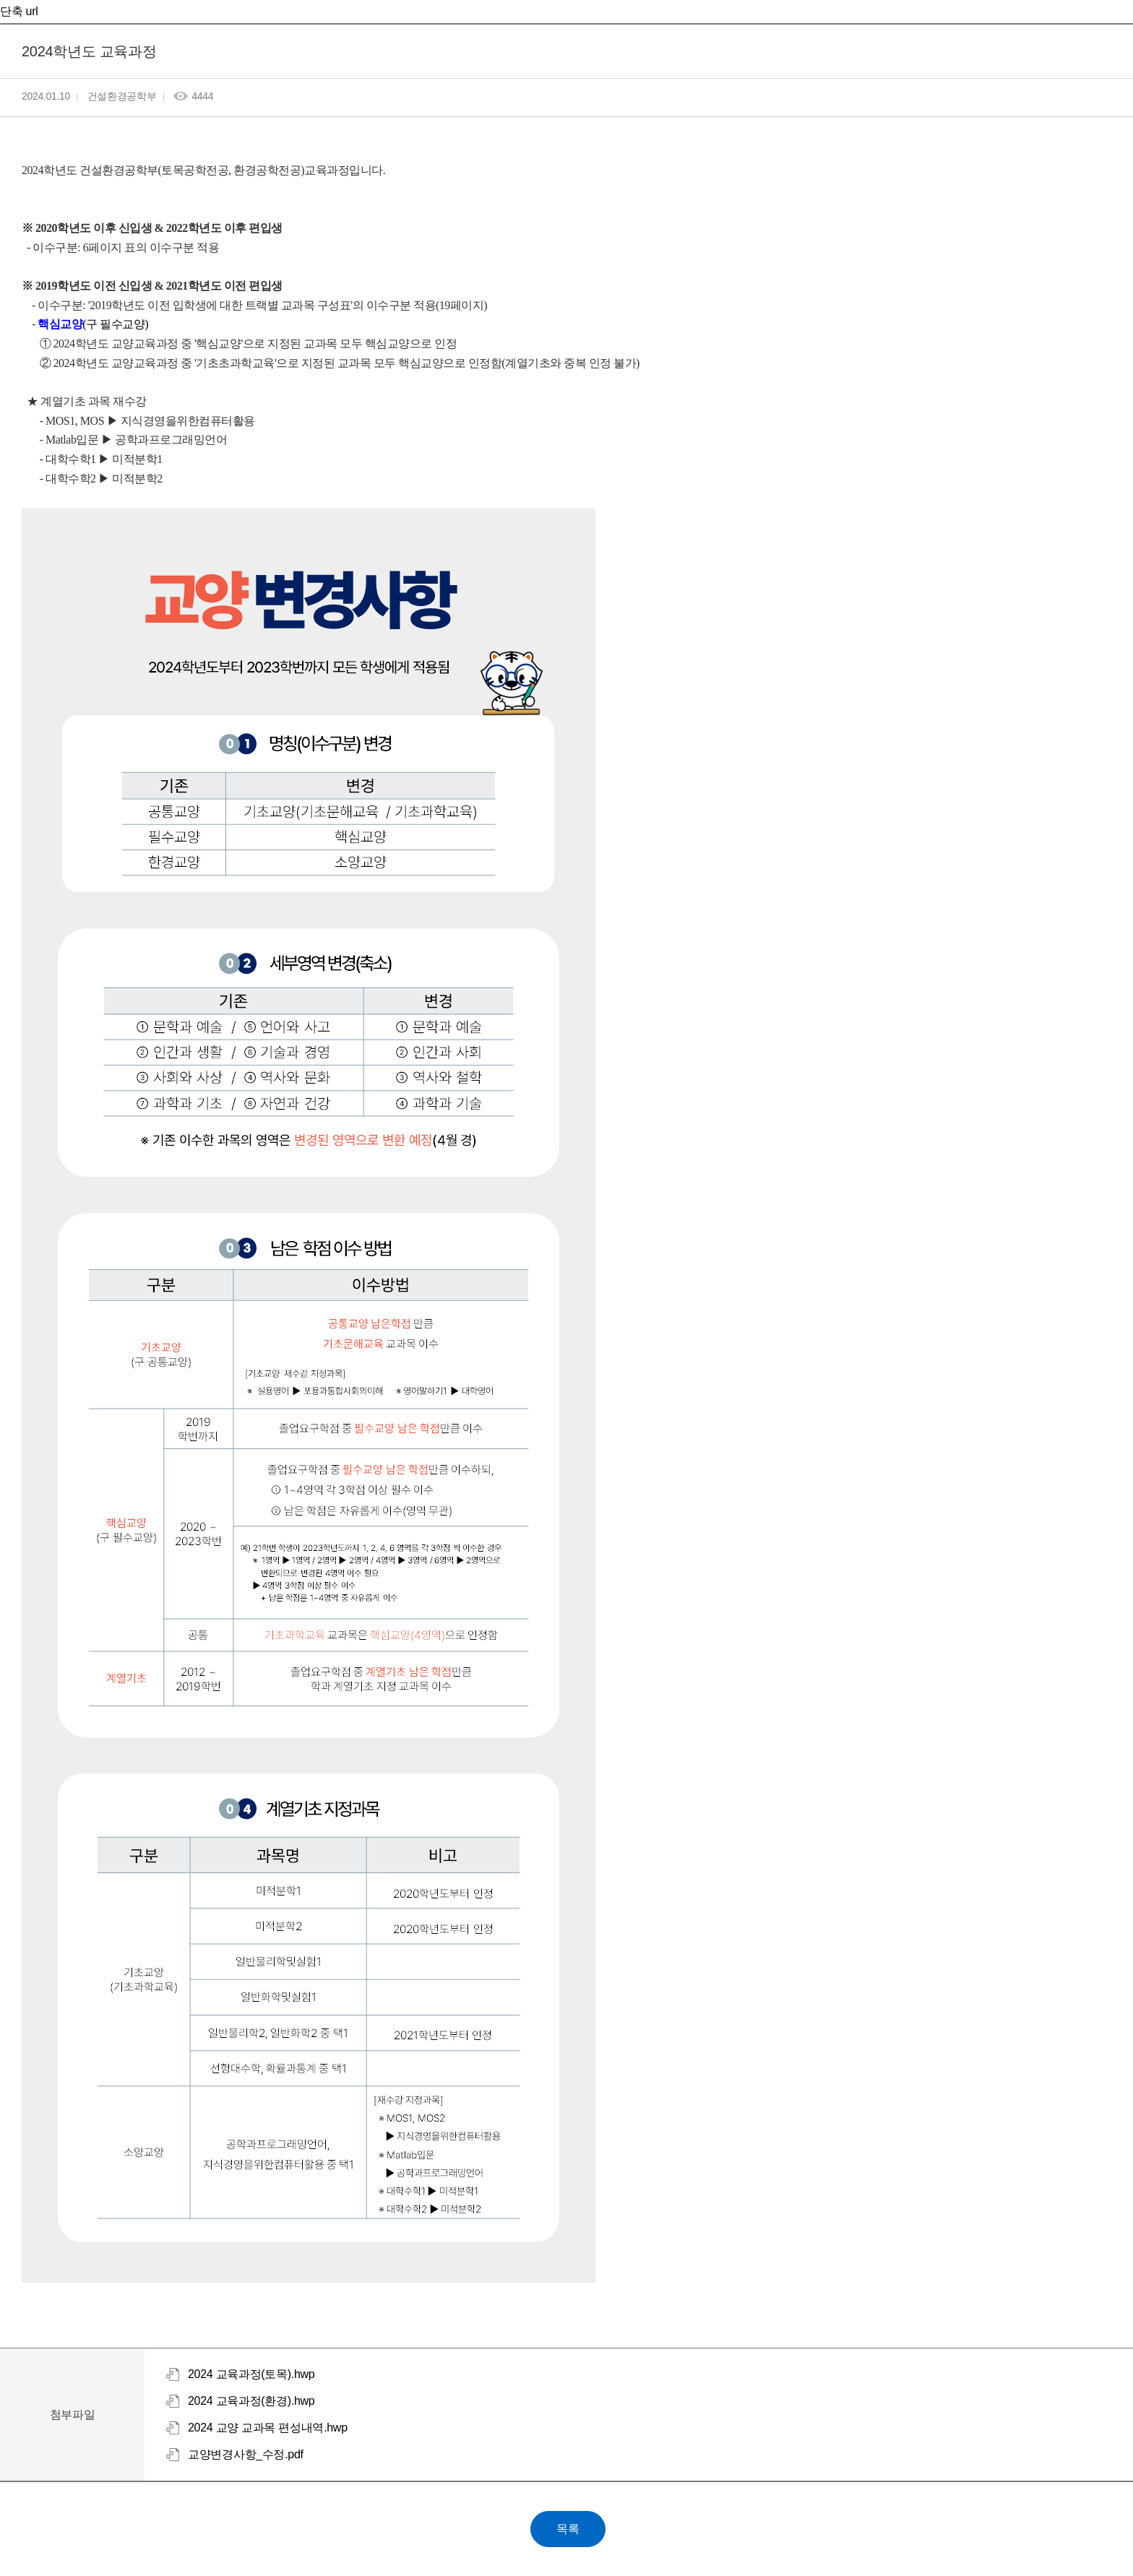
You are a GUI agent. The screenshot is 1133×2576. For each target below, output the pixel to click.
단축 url (19, 11)
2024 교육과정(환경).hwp (251, 2401)
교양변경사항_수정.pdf (245, 2454)
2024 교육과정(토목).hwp (251, 2374)
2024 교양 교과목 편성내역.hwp (268, 2427)
